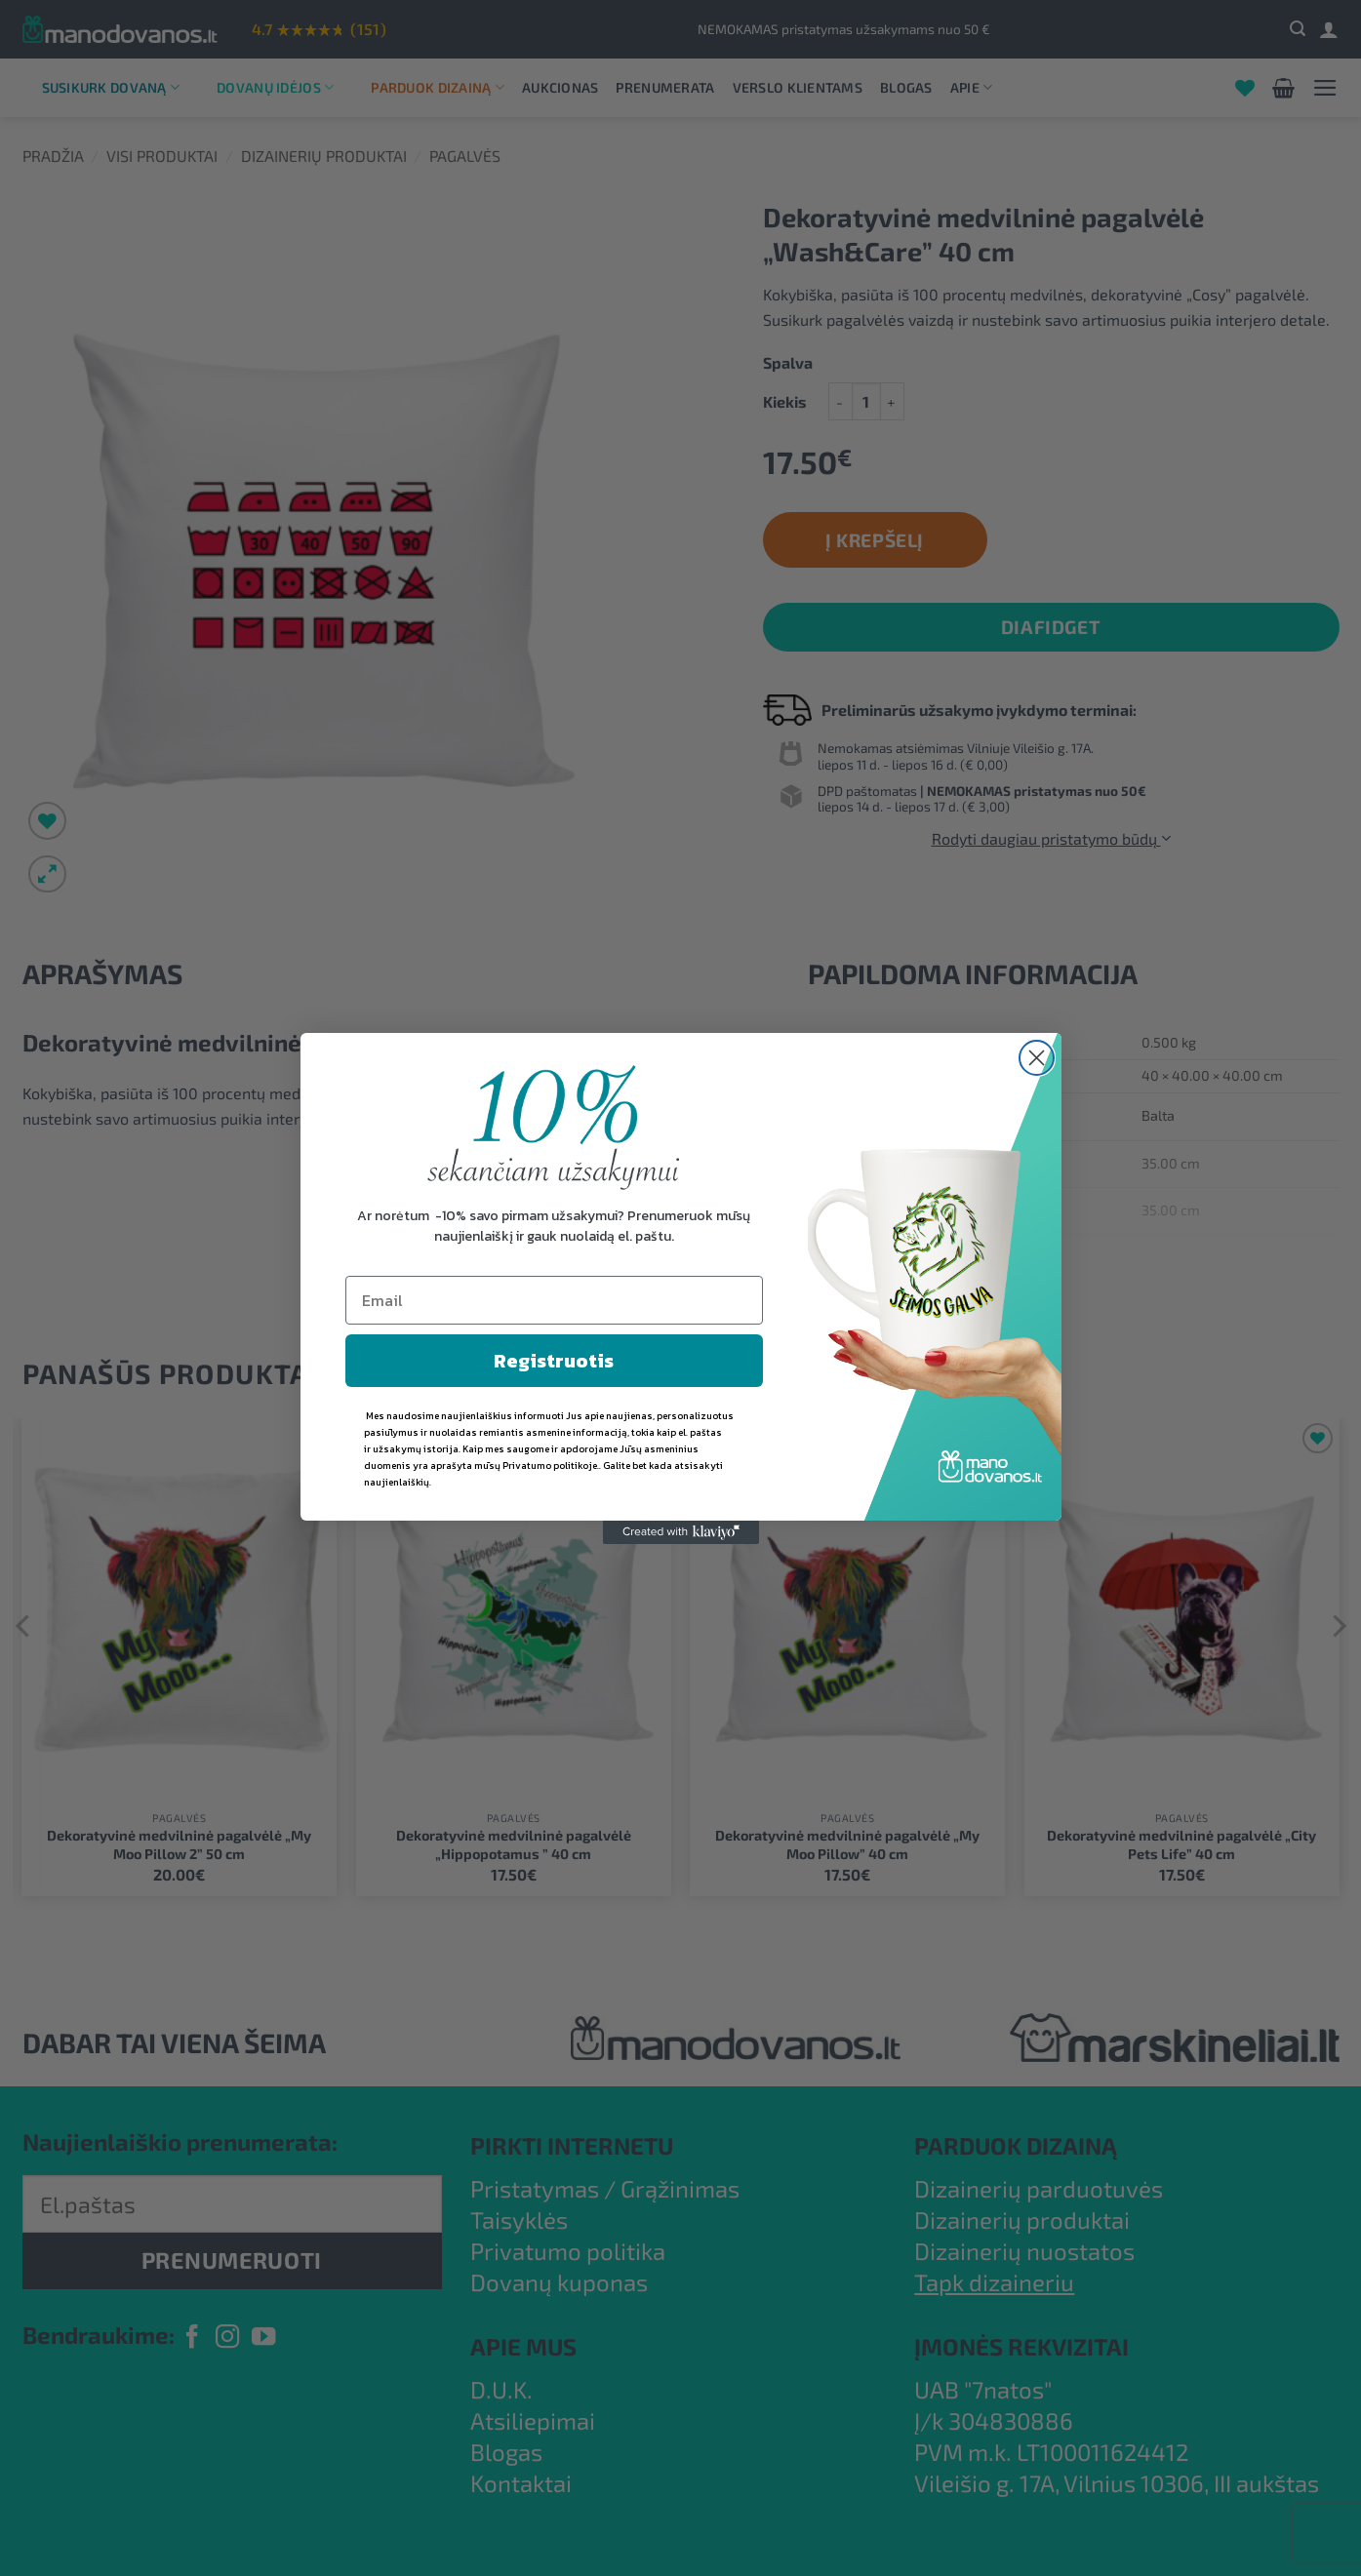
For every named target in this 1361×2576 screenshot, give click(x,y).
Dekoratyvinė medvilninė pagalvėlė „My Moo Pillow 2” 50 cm (179, 1844)
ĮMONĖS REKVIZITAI (1021, 2346)
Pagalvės (464, 155)
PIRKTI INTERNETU (571, 2145)
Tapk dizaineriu (994, 2282)
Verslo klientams (797, 87)
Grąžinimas (680, 2188)
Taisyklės (519, 2219)
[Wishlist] (1245, 87)
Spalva (788, 363)
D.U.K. (501, 2389)
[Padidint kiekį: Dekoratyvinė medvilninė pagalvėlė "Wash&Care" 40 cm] (892, 401)
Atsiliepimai (532, 2420)
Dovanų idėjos (275, 87)
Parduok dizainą (437, 87)
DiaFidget (1051, 626)
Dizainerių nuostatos (1024, 2251)
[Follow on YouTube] (263, 2338)
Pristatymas (534, 2188)
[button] (1297, 29)
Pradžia (53, 155)
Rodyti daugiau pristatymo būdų (1051, 838)
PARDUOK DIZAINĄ (1015, 2145)
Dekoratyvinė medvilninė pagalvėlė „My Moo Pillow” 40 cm (847, 1844)
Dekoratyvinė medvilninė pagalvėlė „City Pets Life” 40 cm (1181, 1844)
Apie (971, 87)
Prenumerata (665, 87)
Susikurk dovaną (111, 87)
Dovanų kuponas (559, 2282)
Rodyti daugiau (680, 1303)
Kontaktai (521, 2483)
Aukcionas (560, 87)
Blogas (906, 87)
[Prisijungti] (1329, 29)
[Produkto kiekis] (866, 401)
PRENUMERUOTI (231, 2260)
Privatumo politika (567, 2251)
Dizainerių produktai (324, 155)
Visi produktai (162, 155)
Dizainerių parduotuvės (1038, 2188)
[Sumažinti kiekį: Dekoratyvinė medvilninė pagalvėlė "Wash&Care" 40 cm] (840, 401)
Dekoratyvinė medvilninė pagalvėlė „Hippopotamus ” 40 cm (513, 1844)
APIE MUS (523, 2346)
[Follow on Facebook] (192, 2338)
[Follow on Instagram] (227, 2338)
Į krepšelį (874, 540)
